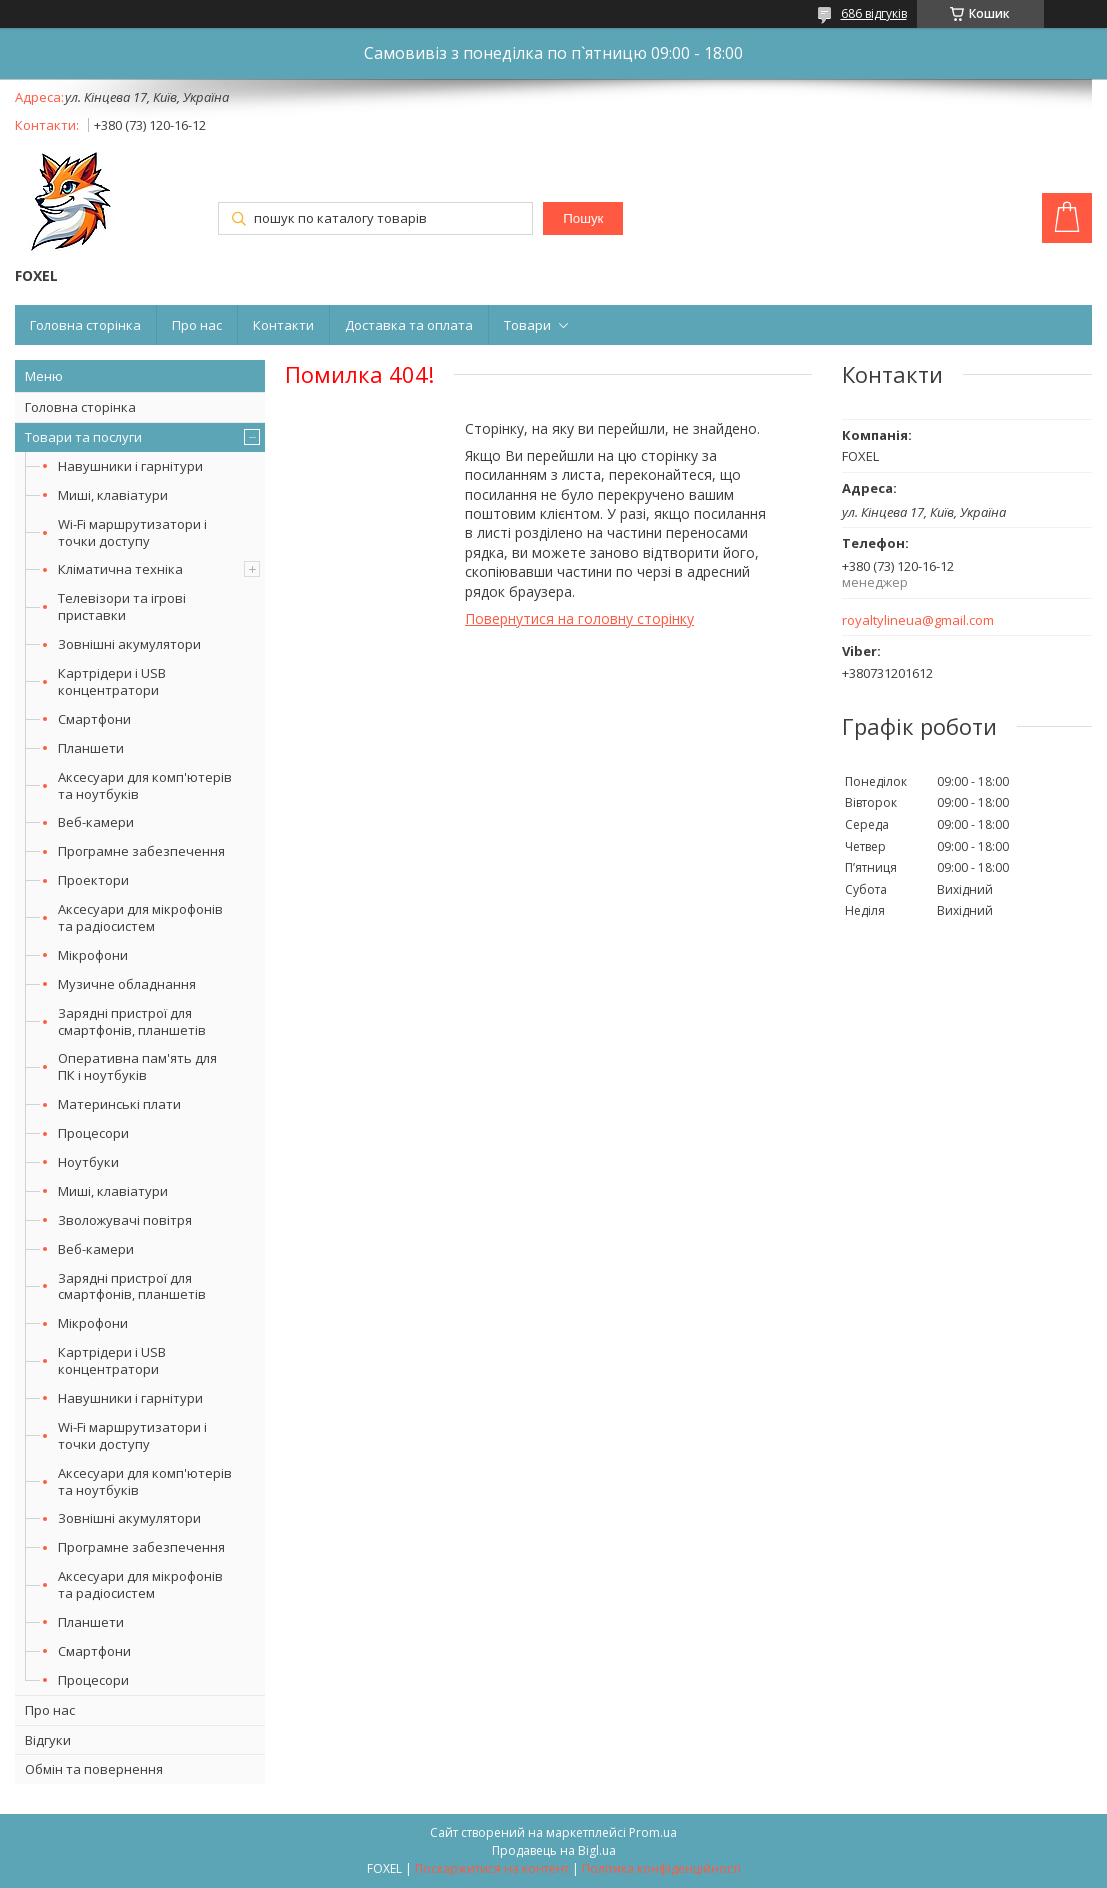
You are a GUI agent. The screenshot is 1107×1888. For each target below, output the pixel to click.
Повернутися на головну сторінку (579, 618)
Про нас (197, 325)
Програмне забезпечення (141, 851)
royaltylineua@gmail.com (918, 620)
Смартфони (94, 719)
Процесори (93, 1133)
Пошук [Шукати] (583, 218)
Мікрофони (93, 955)
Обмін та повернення (94, 1769)
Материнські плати (119, 1104)
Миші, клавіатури (113, 495)
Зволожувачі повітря (125, 1220)
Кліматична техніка (120, 569)
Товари (527, 325)
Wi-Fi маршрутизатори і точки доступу (132, 532)
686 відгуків (874, 13)
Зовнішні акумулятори (129, 644)
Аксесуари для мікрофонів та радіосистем (140, 917)
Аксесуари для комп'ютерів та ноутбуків (145, 785)
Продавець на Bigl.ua (554, 1850)
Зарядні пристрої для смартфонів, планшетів (132, 1021)
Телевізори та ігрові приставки (122, 606)
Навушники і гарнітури (130, 466)
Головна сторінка (85, 325)
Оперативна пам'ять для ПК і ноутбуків (137, 1066)
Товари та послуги (83, 437)
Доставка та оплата (409, 325)
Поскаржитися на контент (492, 1868)
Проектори (93, 880)
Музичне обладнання (127, 984)
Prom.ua (653, 1832)
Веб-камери (96, 822)
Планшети (91, 748)
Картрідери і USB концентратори (112, 681)
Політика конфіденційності (661, 1868)
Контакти (283, 325)
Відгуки (48, 1740)
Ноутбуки (88, 1162)
